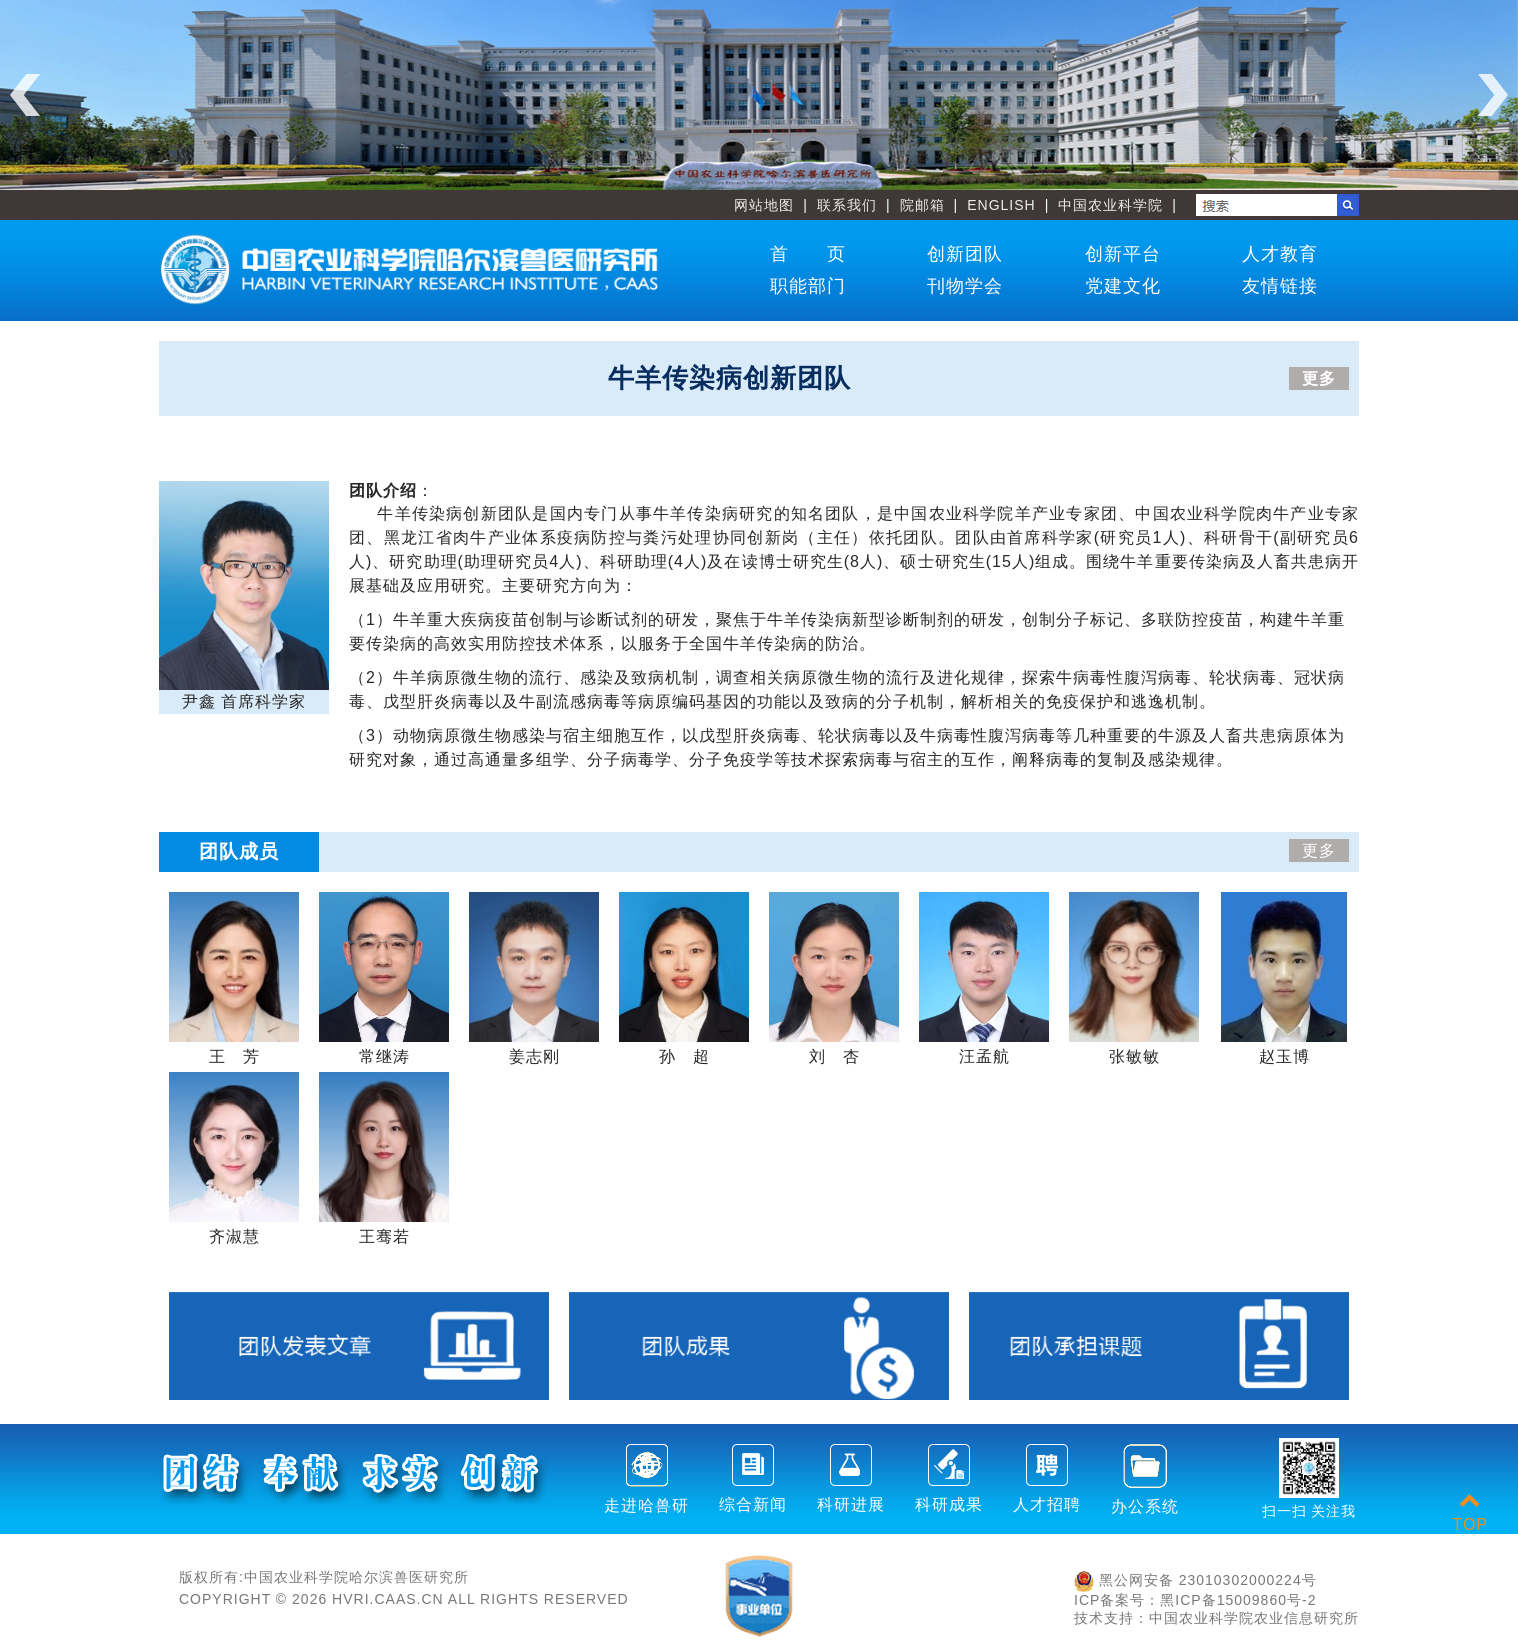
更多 (1319, 378)
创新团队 (965, 254)
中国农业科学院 (1110, 205)
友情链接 (1280, 286)
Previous (25, 95)
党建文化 (1123, 286)
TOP (1470, 1512)
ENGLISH (1001, 205)
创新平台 (1123, 254)
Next (1493, 95)
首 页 (808, 254)
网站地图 (764, 205)
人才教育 (1280, 254)
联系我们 (847, 205)
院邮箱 (922, 205)
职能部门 (808, 286)
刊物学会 (965, 286)
